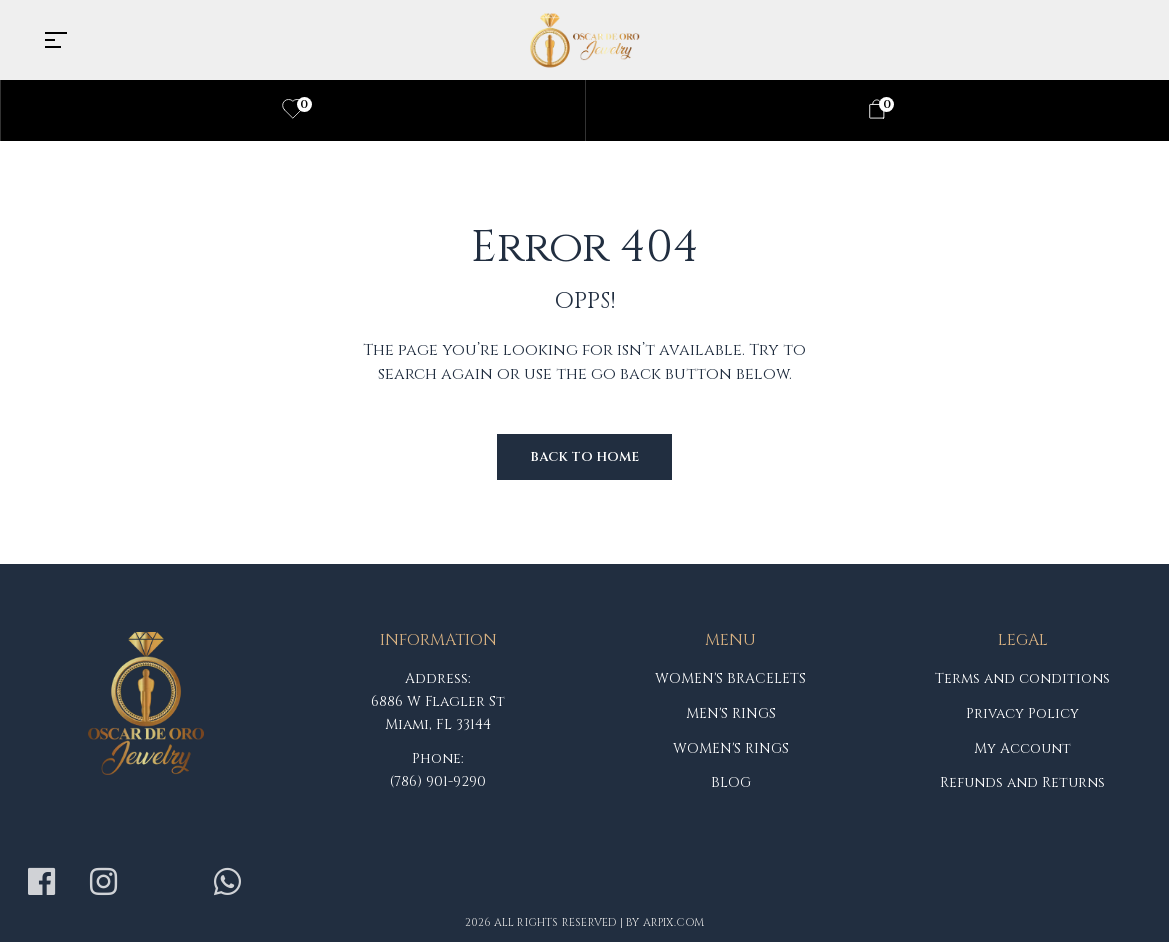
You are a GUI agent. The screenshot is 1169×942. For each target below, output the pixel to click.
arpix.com (674, 922)
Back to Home (584, 457)
